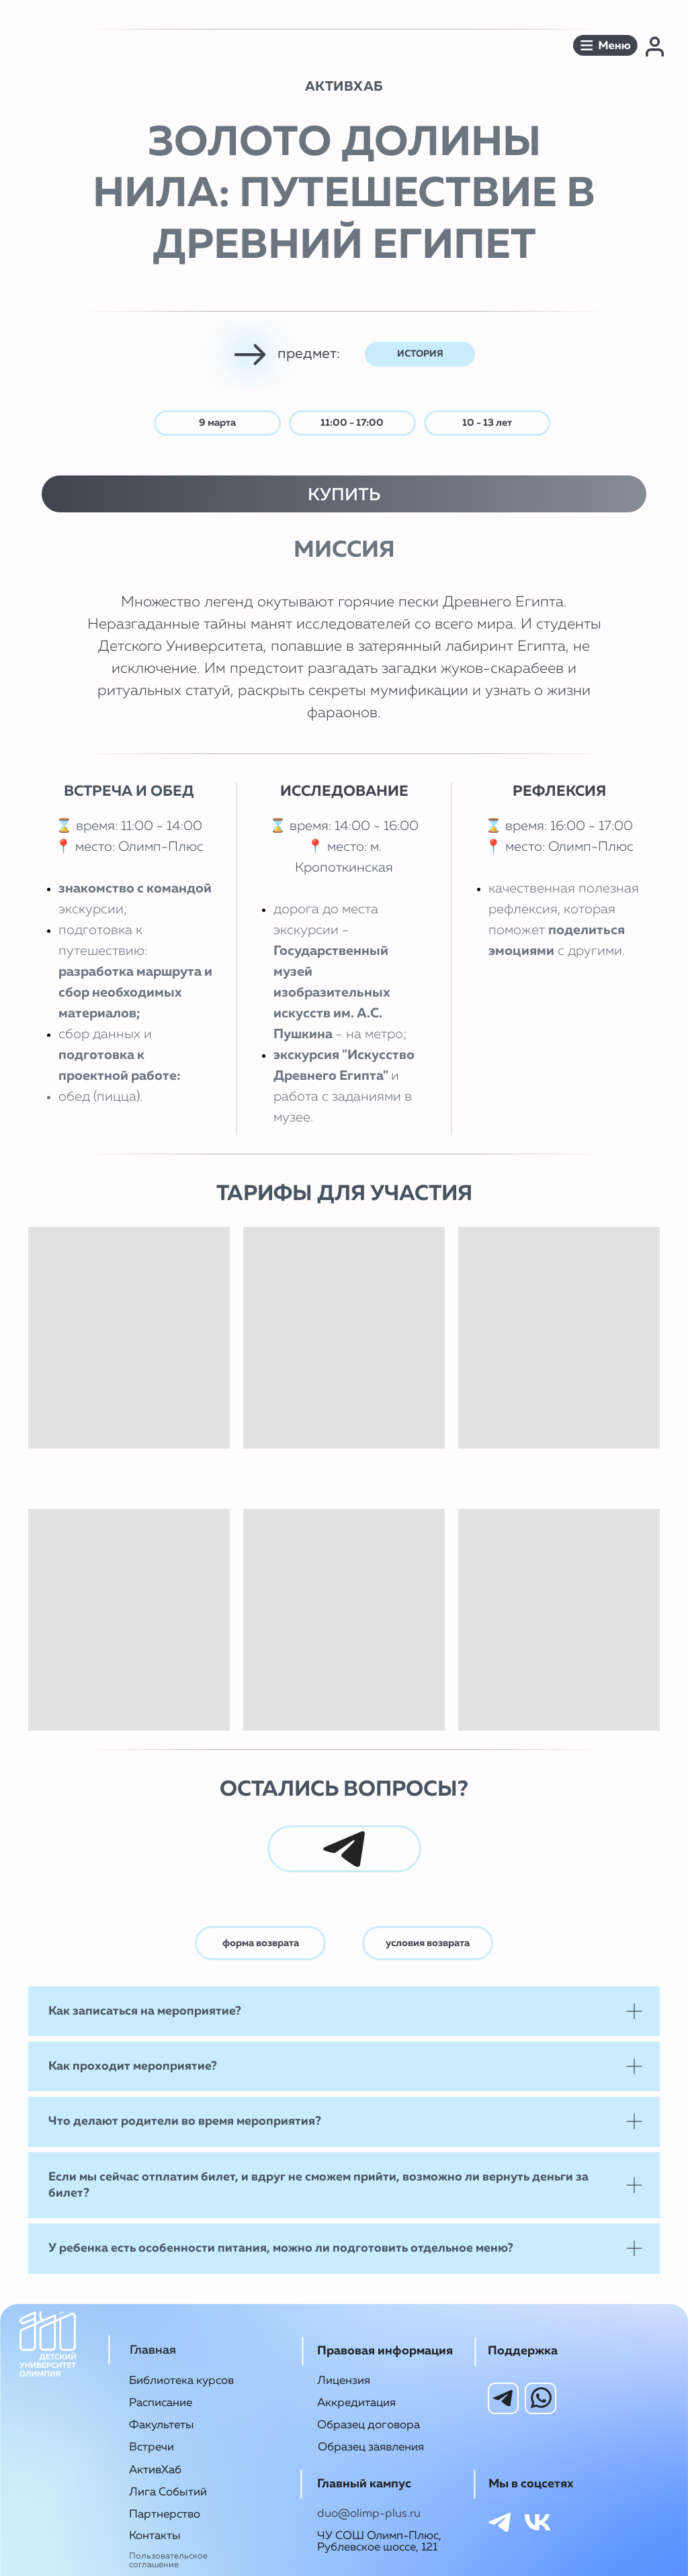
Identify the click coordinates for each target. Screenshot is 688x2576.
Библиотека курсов (181, 2381)
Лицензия (343, 2381)
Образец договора (368, 2425)
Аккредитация (356, 2403)
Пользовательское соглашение (168, 2560)
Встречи (151, 2447)
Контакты (155, 2536)
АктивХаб (155, 2470)
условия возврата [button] (428, 1943)
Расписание (160, 2403)
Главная (153, 2350)
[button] (605, 45)
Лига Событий (168, 2492)
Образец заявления (371, 2447)
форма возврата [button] (260, 1943)
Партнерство (164, 2514)
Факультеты (161, 2425)
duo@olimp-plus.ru (369, 2514)
